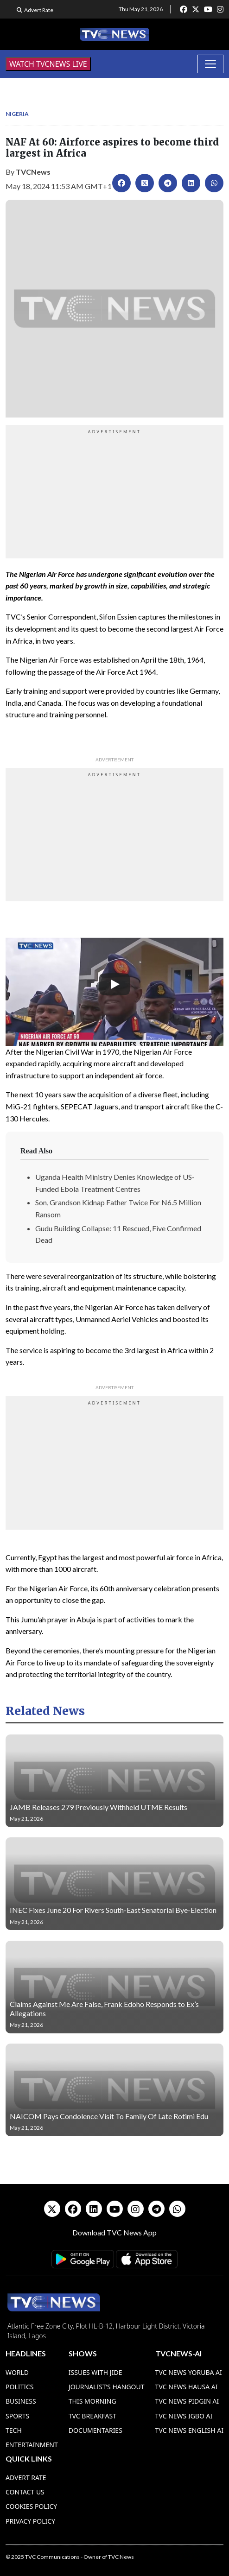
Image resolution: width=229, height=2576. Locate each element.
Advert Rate (38, 9)
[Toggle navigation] (210, 64)
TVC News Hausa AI (186, 2386)
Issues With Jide (95, 2372)
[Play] (114, 984)
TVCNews (33, 171)
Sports (17, 2415)
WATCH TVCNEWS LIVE (48, 64)
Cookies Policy (31, 2506)
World (17, 2372)
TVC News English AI (189, 2430)
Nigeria (17, 113)
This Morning (92, 2401)
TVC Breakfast (92, 2415)
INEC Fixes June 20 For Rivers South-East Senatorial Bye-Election (113, 1909)
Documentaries (95, 2430)
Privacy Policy (30, 2521)
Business (21, 2401)
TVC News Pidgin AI (187, 2401)
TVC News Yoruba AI (188, 2372)
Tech (14, 2430)
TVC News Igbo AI (184, 2415)
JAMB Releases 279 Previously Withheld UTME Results (98, 1807)
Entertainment (32, 2444)
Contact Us (25, 2491)
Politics (20, 2386)
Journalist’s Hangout (107, 2386)
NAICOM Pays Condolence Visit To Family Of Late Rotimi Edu (109, 2116)
